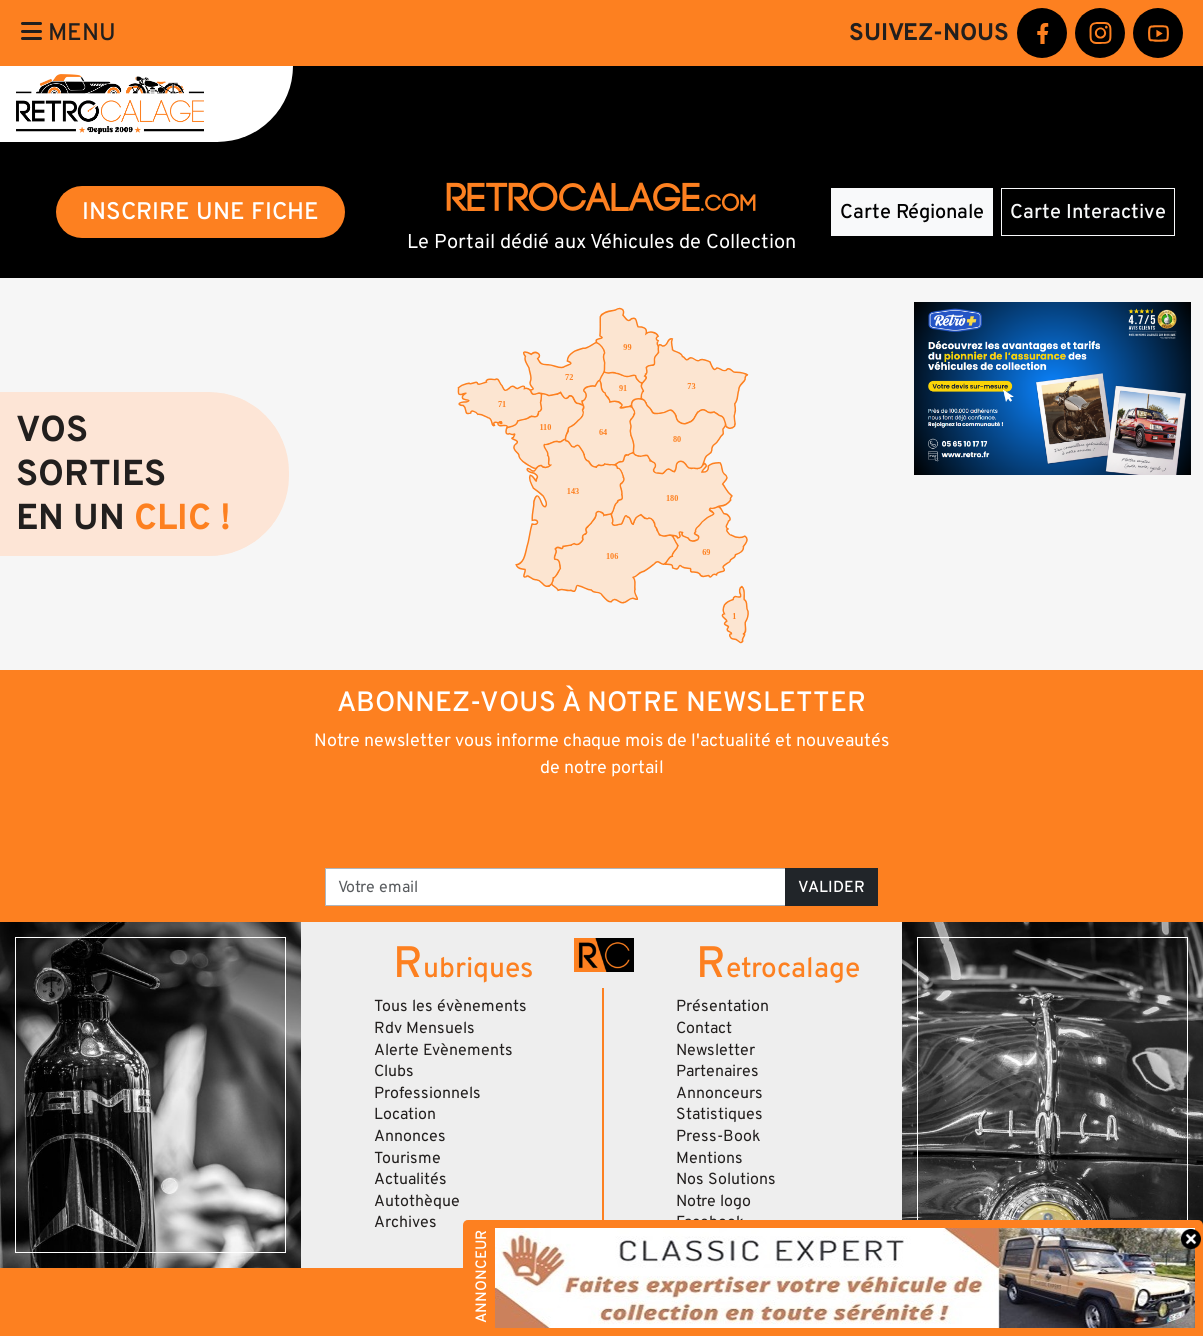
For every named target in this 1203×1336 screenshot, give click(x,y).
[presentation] (573, 822)
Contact (704, 1028)
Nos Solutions (726, 1179)
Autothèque (417, 1201)
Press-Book (718, 1136)
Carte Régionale (912, 212)
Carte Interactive (1088, 212)
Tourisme (407, 1158)
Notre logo (713, 1201)
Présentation (722, 1006)
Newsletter (715, 1050)
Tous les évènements (450, 1006)
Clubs (394, 1071)
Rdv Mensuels (424, 1028)
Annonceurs (719, 1093)
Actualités (410, 1179)
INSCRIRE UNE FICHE (200, 211)
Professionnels (427, 1093)
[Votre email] (556, 887)
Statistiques (719, 1114)
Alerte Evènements (443, 1050)
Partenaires (717, 1071)
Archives (405, 1222)
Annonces (410, 1136)
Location (405, 1114)
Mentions (709, 1158)
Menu (68, 32)
